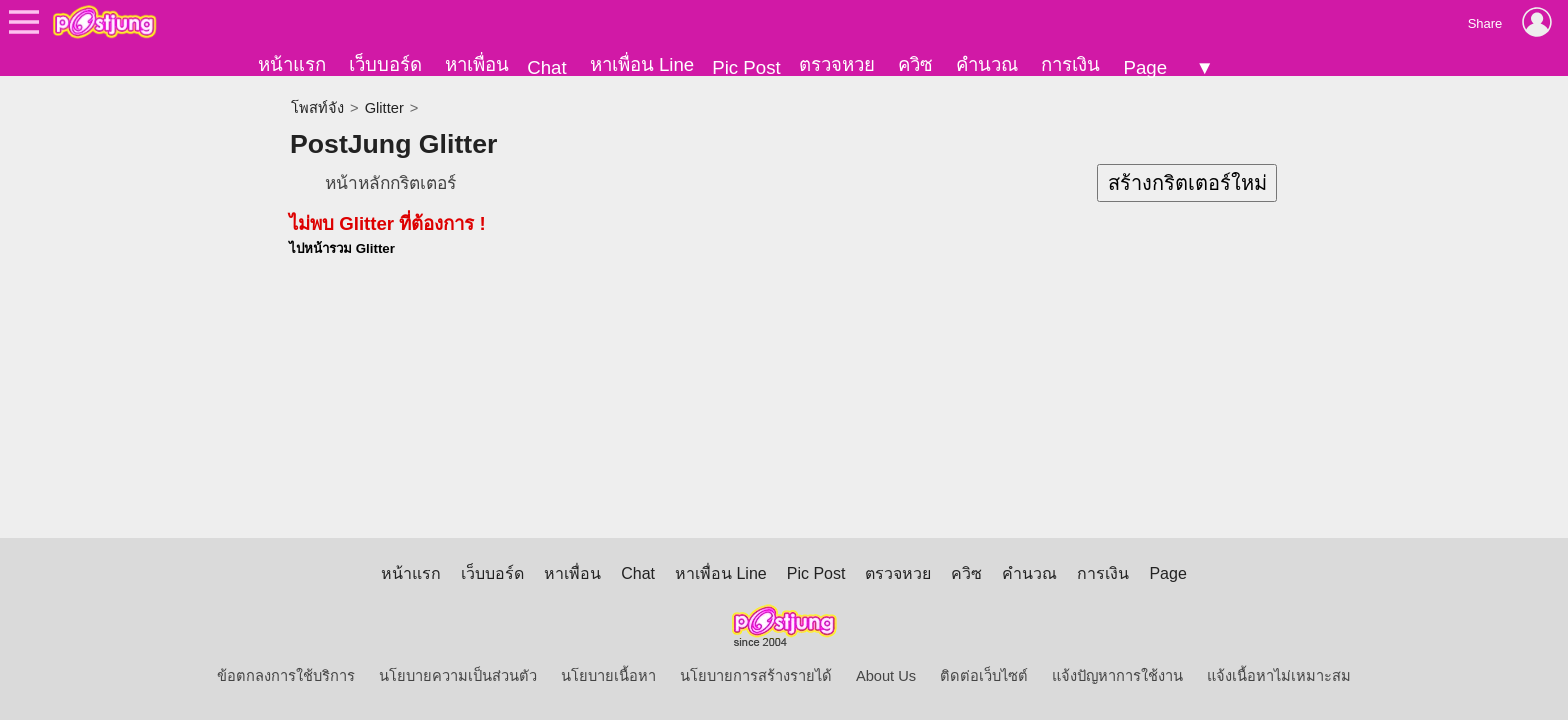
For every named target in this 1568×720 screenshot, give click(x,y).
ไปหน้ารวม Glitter (342, 248)
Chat (546, 67)
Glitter (384, 108)
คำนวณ (987, 64)
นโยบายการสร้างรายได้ (756, 676)
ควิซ (915, 64)
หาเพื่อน (477, 64)
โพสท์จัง (317, 108)
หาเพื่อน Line (642, 64)
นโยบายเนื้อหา (608, 676)
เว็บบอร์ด (385, 64)
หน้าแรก (292, 64)
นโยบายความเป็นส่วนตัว (458, 676)
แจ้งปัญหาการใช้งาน (1117, 676)
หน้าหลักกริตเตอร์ (390, 183)
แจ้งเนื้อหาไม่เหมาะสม (1279, 676)
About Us (886, 676)
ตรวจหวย (837, 64)
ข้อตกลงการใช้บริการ (286, 676)
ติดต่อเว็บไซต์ (984, 676)
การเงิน (1070, 64)
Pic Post (746, 67)
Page (1145, 67)
